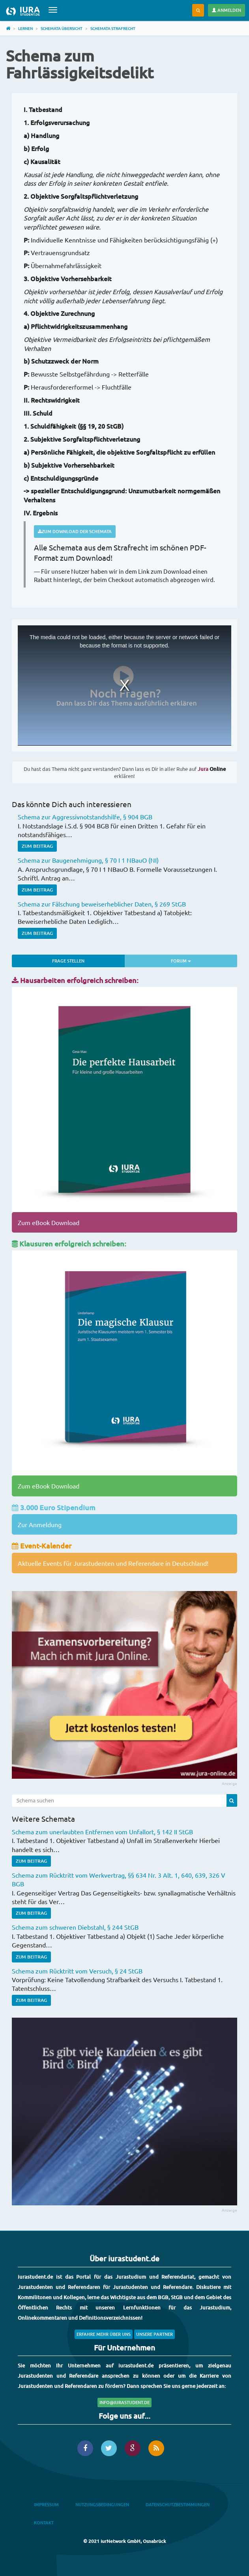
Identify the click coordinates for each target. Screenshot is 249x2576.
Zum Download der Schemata (75, 531)
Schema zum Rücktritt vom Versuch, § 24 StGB (77, 1971)
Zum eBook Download (48, 1222)
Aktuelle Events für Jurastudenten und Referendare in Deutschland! (113, 1563)
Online (212, 768)
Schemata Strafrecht (112, 28)
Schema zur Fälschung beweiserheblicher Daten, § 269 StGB (102, 904)
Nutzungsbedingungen (102, 2504)
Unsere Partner (154, 2334)
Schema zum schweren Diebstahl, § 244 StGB (75, 1927)
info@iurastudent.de (124, 2402)
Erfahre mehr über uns (104, 2334)
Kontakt (44, 2522)
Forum (203, 960)
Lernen (25, 28)
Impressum (46, 2504)
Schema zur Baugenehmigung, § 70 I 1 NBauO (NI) (88, 860)
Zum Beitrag (37, 846)
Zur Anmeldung (40, 1524)
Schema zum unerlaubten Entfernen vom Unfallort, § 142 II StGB (102, 1831)
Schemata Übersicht (61, 28)
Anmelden (226, 10)
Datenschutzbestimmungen (178, 2504)
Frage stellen (68, 960)
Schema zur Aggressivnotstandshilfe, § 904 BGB (85, 817)
